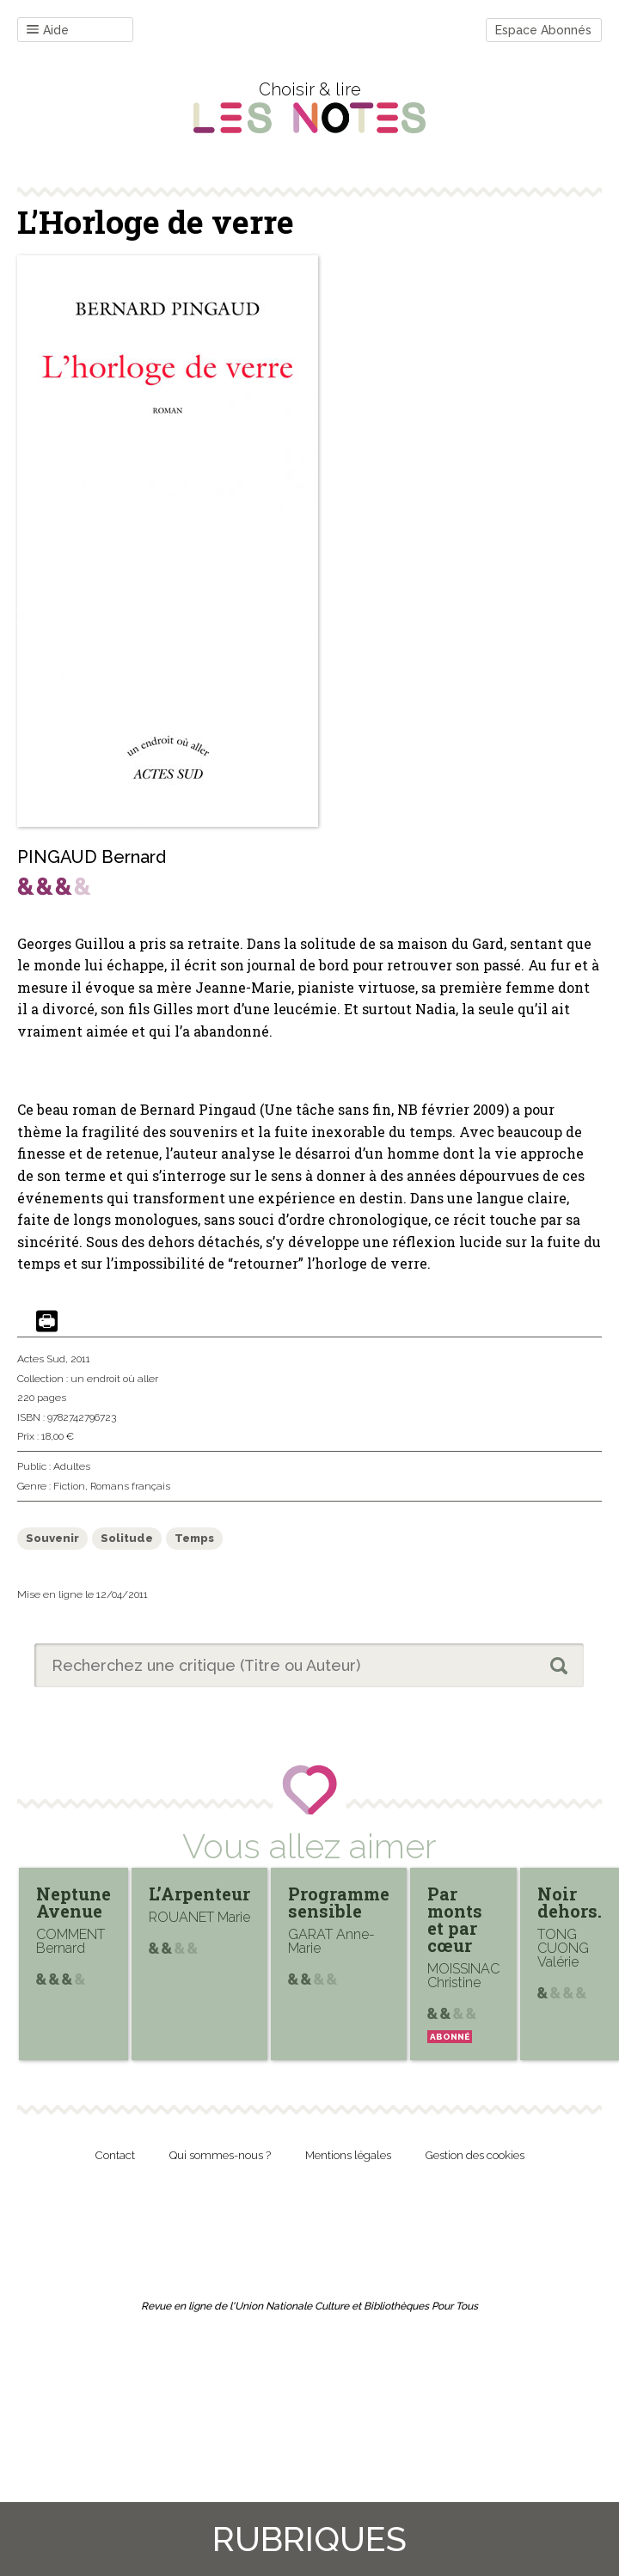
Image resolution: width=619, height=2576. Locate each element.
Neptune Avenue (73, 1902)
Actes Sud (41, 1359)
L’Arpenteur (199, 1893)
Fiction (69, 1486)
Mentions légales (348, 2155)
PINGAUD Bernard (91, 857)
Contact (115, 2155)
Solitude (127, 1538)
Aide (48, 30)
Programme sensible (338, 1902)
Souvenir (52, 1538)
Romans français (130, 1486)
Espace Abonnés (543, 30)
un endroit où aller (114, 1379)
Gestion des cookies (475, 2155)
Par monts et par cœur (454, 1919)
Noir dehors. (569, 1902)
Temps (194, 1538)
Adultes (71, 1466)
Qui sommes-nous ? (220, 2155)
